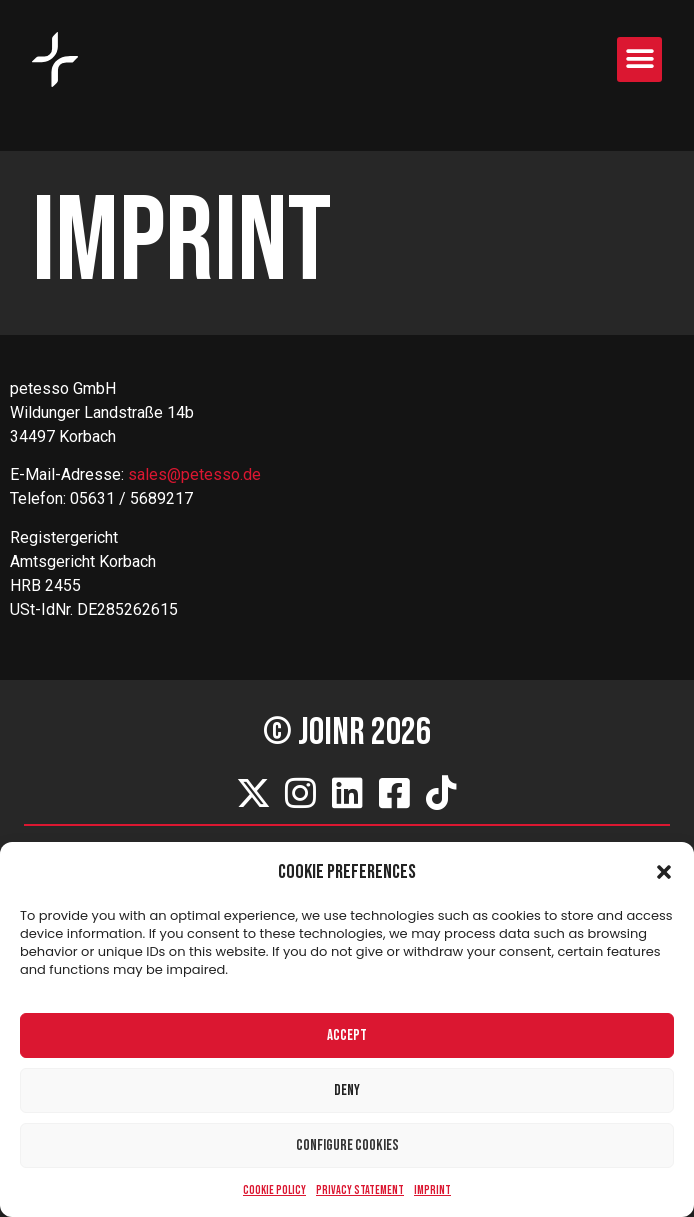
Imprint (432, 1190)
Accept (347, 1035)
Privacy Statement (360, 1190)
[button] (664, 872)
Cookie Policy (274, 1190)
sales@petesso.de (194, 474)
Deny (347, 1090)
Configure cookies (347, 1145)
